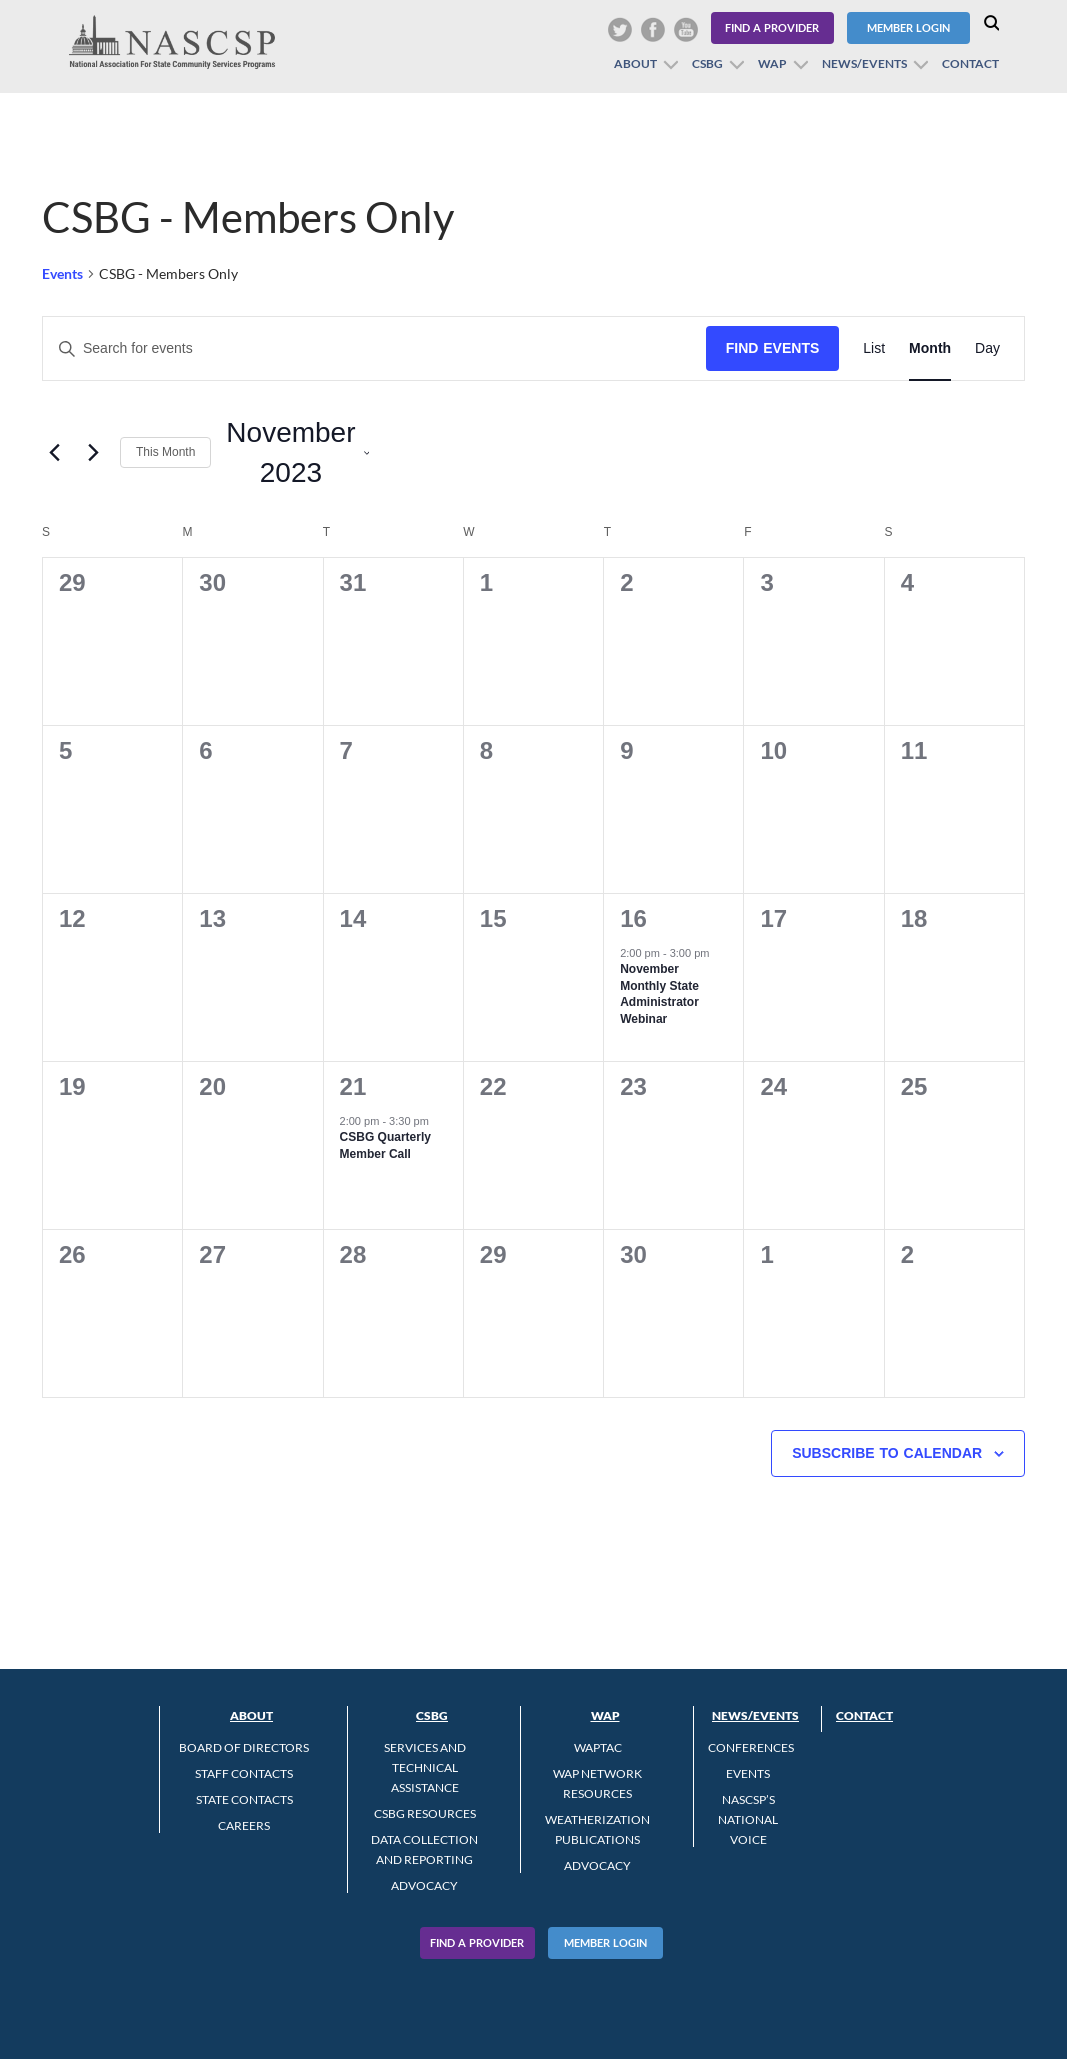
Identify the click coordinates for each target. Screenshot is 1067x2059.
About (635, 63)
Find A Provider (477, 1942)
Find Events (773, 348)
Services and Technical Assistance (425, 1767)
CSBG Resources (425, 1813)
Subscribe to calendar (887, 1453)
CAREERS (244, 1825)
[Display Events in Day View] (987, 348)
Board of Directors (244, 1747)
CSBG (707, 63)
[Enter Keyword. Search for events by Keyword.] (374, 348)
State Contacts (244, 1799)
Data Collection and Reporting (424, 1849)
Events (62, 273)
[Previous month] (54, 453)
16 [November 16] (633, 918)
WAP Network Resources (597, 1783)
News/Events (864, 63)
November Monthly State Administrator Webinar (659, 994)
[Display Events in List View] (874, 348)
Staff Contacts (244, 1773)
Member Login (908, 27)
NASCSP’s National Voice (748, 1819)
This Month (165, 452)
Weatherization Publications (597, 1829)
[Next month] (93, 453)
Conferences (751, 1747)
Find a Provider (772, 27)
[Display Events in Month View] (930, 348)
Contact (970, 63)
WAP (772, 63)
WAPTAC (598, 1747)
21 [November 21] (353, 1086)
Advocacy (424, 1885)
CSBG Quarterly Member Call (385, 1145)
